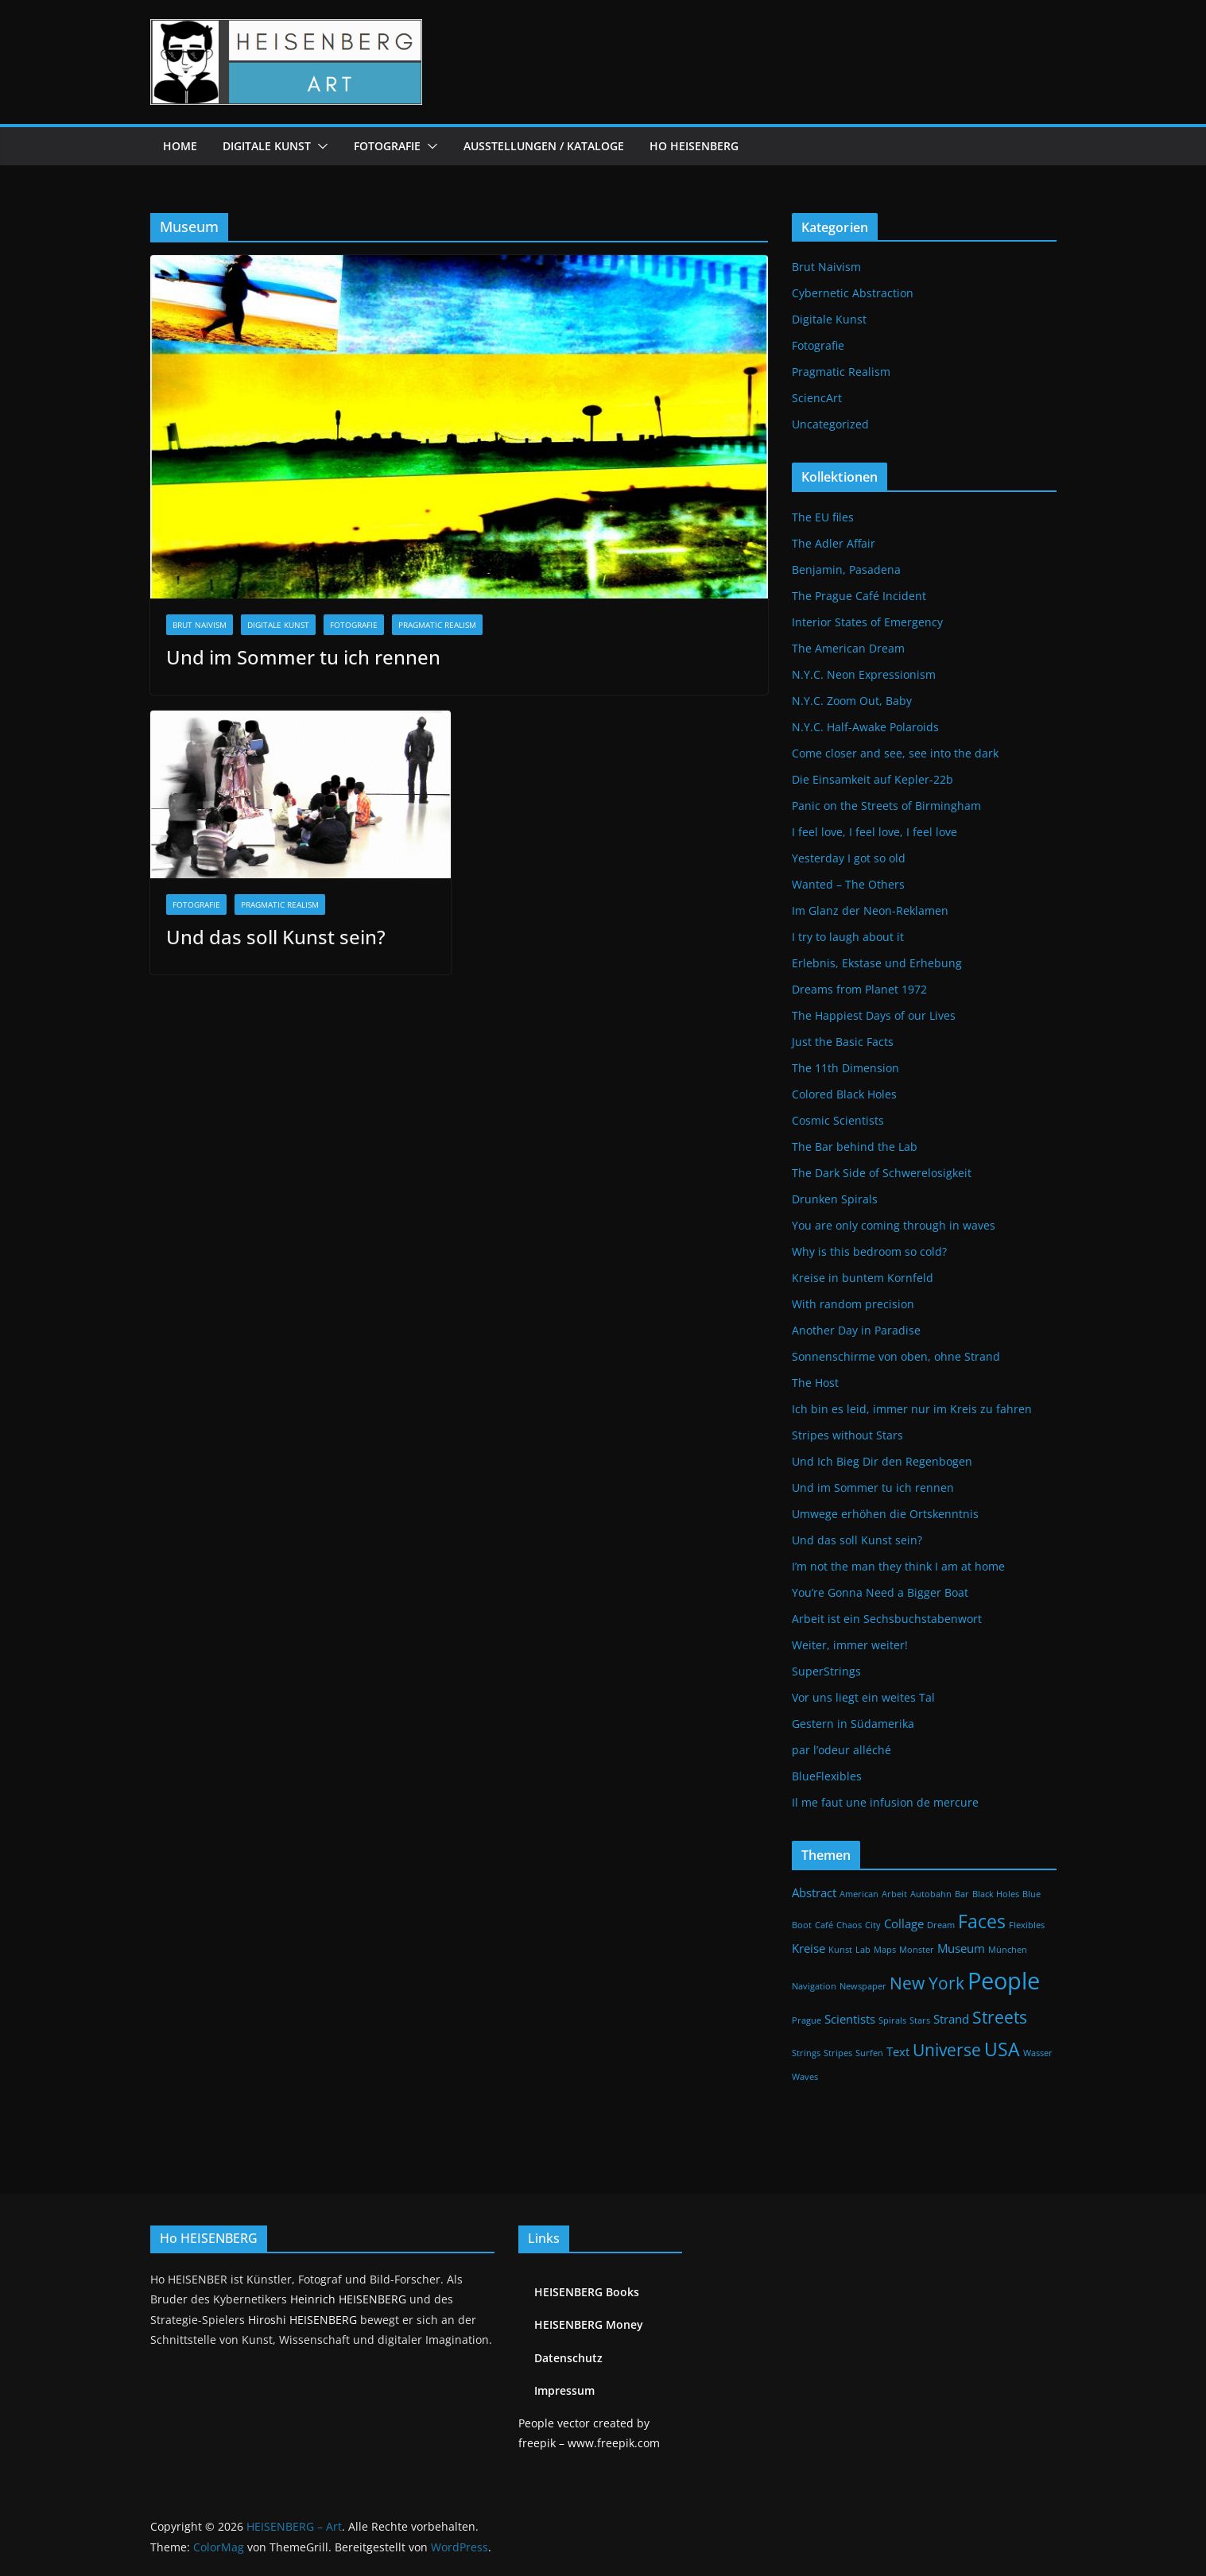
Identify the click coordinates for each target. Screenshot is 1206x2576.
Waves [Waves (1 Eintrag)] (805, 2076)
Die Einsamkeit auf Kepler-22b (872, 779)
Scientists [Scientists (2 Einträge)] (849, 2019)
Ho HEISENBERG (694, 145)
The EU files (823, 517)
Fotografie (387, 145)
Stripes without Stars (847, 1435)
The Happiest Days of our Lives (874, 1015)
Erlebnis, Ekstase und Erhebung (877, 962)
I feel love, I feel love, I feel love (874, 831)
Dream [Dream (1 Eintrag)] (941, 1925)
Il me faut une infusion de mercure (885, 1802)
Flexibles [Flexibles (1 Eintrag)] (1027, 1925)
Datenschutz (568, 2357)
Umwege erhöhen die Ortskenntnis (885, 1513)
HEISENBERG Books (586, 2291)
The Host (815, 1382)
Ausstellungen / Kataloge (543, 145)
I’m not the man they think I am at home (898, 1566)
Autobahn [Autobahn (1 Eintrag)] (931, 1894)
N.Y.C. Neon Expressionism (864, 674)
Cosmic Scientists (838, 1120)
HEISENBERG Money (588, 2324)
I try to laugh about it (848, 936)
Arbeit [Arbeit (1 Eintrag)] (894, 1894)
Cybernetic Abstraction (852, 292)
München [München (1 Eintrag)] (1007, 1949)
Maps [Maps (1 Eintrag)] (885, 1949)
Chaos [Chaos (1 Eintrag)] (849, 1925)
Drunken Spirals (835, 1199)
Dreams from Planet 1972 (859, 989)
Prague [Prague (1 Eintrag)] (806, 2020)
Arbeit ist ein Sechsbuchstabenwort (887, 1618)
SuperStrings (826, 1671)
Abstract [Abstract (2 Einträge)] (814, 1892)
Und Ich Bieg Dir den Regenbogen (882, 1461)
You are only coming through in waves (893, 1225)
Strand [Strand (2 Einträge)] (951, 2019)
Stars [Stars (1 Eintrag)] (919, 2020)
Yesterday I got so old (848, 858)
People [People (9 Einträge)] (1004, 1981)
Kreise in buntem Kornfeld (862, 1277)
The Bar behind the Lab (854, 1146)
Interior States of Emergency (867, 621)
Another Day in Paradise (856, 1330)
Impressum (564, 2390)
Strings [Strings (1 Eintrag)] (806, 2053)
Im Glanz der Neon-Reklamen (870, 910)
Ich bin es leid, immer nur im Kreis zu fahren (912, 1408)
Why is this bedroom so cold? (869, 1251)
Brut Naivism (200, 624)
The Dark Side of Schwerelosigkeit (881, 1172)
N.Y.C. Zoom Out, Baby (852, 700)
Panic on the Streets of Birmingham (886, 805)
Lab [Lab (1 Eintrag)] (863, 1949)
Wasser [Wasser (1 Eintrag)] (1038, 2053)
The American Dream (848, 648)
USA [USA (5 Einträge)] (1002, 2049)
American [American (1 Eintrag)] (859, 1894)
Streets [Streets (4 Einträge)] (999, 2016)
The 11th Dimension (845, 1067)
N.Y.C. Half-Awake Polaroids (865, 726)
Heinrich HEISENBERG (348, 2299)
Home (180, 145)
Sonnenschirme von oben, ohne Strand (896, 1356)
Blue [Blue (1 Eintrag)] (1031, 1894)
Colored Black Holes (844, 1094)
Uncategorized (830, 424)
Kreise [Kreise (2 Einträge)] (808, 1948)
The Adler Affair (833, 543)
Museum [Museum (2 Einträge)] (961, 1948)
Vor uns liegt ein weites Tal (863, 1697)
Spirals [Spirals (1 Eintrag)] (892, 2020)
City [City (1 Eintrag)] (873, 1925)
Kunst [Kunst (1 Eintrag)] (840, 1949)
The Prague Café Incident (859, 595)
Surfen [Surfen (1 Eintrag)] (869, 2053)
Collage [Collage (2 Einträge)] (904, 1923)
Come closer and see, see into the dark (895, 753)
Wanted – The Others (848, 884)
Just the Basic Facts (843, 1041)
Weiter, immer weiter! (850, 1644)
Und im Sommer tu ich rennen (303, 657)
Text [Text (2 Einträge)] (897, 2051)
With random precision (853, 1303)
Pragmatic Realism (437, 624)
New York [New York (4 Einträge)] (927, 1982)
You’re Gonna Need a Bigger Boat (880, 1592)
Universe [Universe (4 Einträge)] (947, 2049)
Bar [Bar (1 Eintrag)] (962, 1894)
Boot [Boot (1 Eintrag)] (802, 1925)
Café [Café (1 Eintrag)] (824, 1925)
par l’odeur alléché (841, 1749)
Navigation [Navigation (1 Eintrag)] (814, 1986)
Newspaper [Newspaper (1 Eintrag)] (863, 1986)
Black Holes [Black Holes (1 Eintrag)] (995, 1894)
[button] (319, 146)
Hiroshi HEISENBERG (302, 2319)
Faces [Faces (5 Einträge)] (982, 1921)
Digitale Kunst (267, 145)
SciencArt (817, 397)
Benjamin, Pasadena (846, 569)
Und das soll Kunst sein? (276, 937)
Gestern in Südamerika (853, 1723)
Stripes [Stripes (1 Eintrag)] (838, 2053)
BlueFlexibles (827, 1776)
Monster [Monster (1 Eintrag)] (916, 1949)
